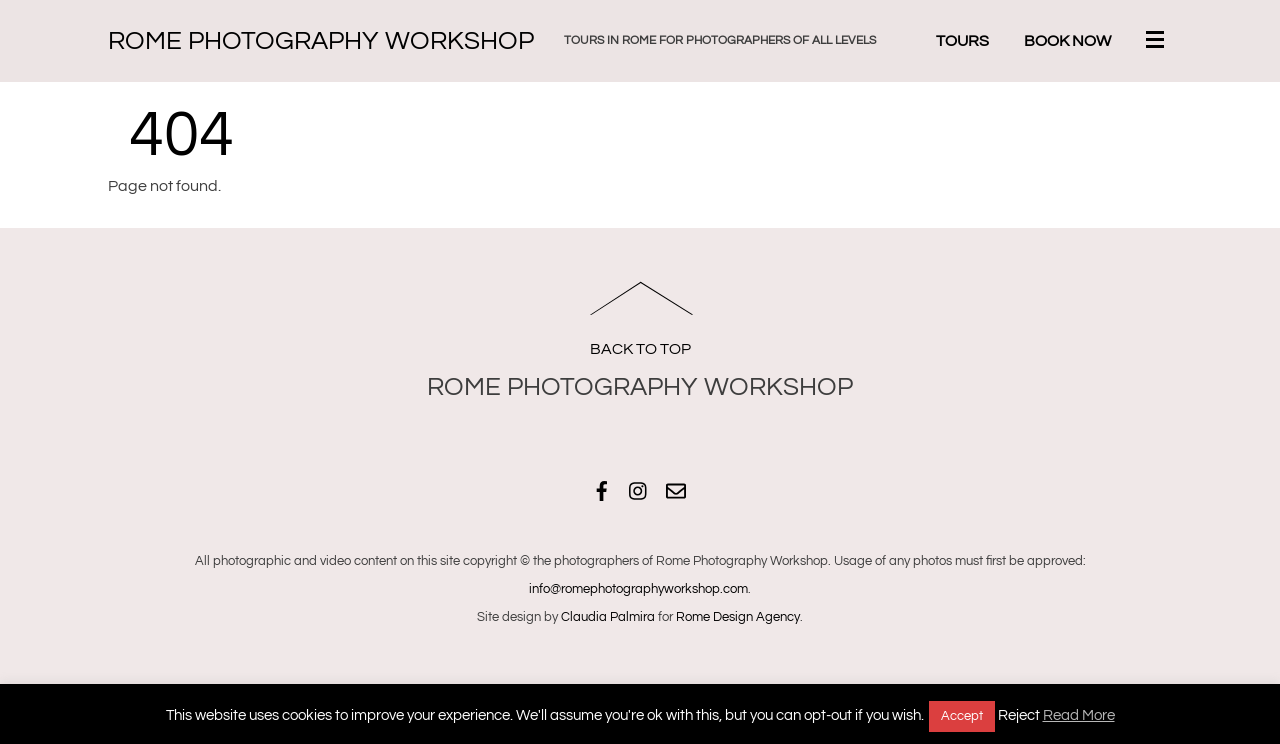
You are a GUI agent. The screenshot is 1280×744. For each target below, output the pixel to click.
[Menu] (1159, 42)
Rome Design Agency (738, 617)
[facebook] (602, 488)
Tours (962, 41)
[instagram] (639, 488)
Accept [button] (962, 716)
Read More (1079, 715)
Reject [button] (1019, 715)
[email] (676, 488)
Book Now (1067, 41)
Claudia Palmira (608, 617)
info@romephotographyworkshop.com (638, 589)
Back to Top (640, 349)
